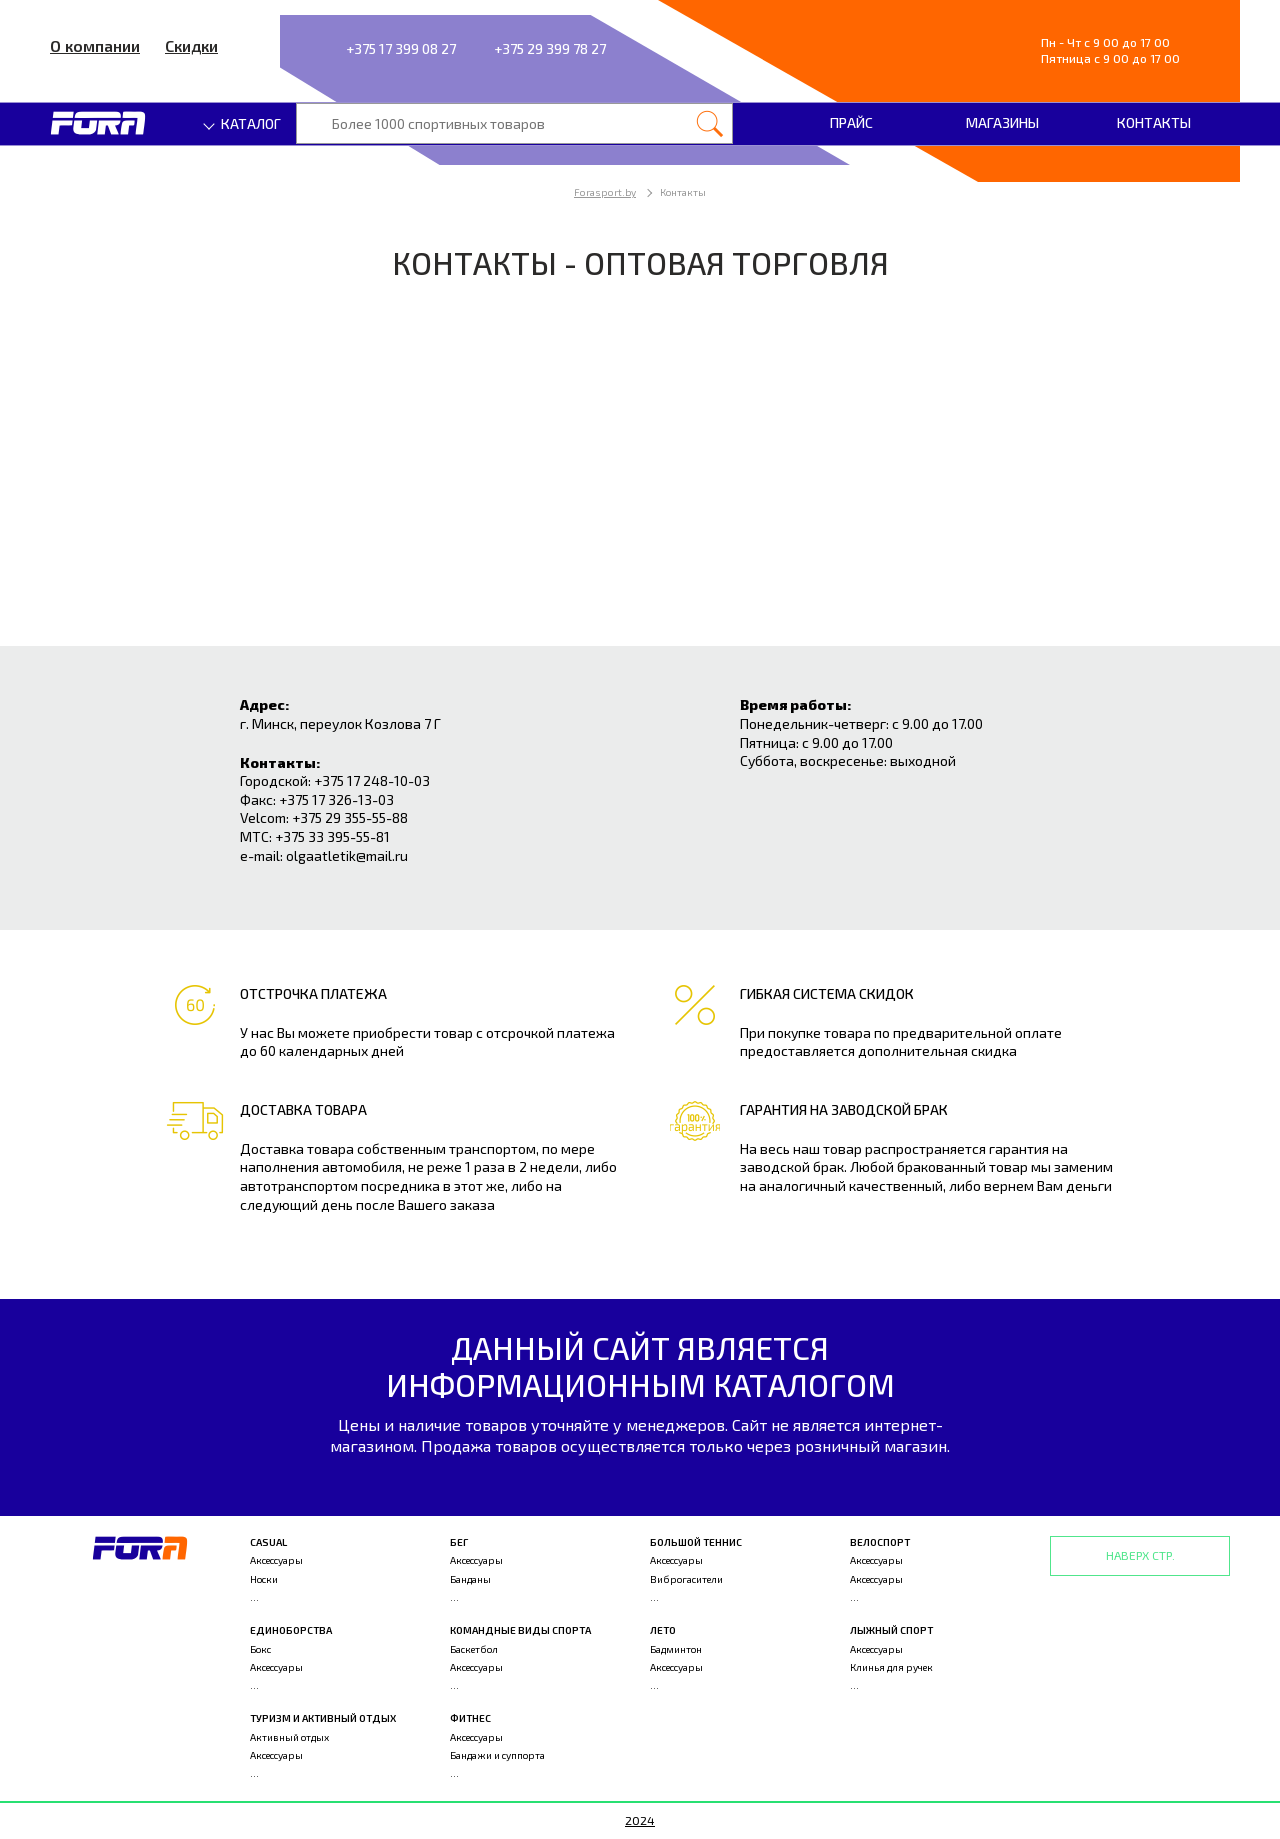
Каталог (243, 123)
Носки (264, 1579)
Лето (663, 1630)
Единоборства (291, 1630)
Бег (459, 1542)
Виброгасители (686, 1579)
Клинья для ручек (891, 1667)
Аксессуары (276, 1560)
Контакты (1154, 122)
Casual (268, 1542)
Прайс (851, 122)
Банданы (470, 1579)
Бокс (260, 1649)
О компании (95, 45)
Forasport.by (605, 192)
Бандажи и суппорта (497, 1755)
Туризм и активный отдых (323, 1718)
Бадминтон (676, 1649)
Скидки (191, 45)
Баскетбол (474, 1649)
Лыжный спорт (891, 1630)
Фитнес (470, 1718)
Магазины (1002, 122)
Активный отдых (289, 1737)
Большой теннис (696, 1542)
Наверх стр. (1140, 1555)
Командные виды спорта (520, 1630)
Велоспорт (880, 1542)
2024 (640, 1820)
